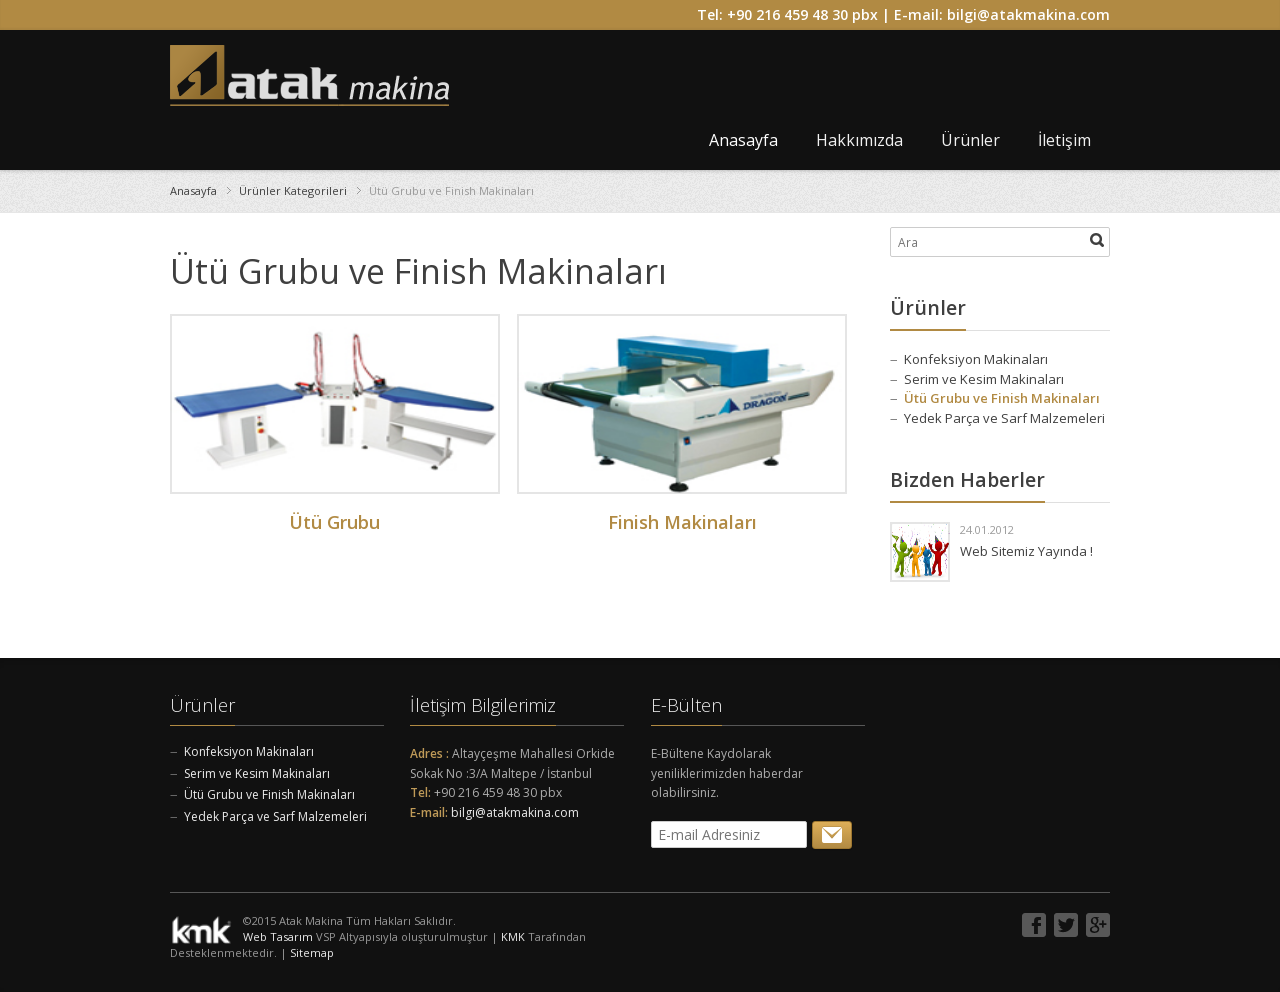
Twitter (1066, 925)
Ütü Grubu (334, 522)
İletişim (1064, 140)
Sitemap (312, 952)
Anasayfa (743, 140)
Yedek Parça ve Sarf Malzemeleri (1004, 418)
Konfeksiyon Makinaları (976, 359)
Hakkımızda (859, 140)
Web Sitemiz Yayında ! (1026, 551)
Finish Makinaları (682, 522)
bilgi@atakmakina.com (1028, 14)
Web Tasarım (278, 936)
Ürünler (970, 140)
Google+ (1098, 925)
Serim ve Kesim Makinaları (984, 379)
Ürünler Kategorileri (293, 190)
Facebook (1034, 925)
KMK (513, 936)
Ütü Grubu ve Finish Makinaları (1002, 398)
